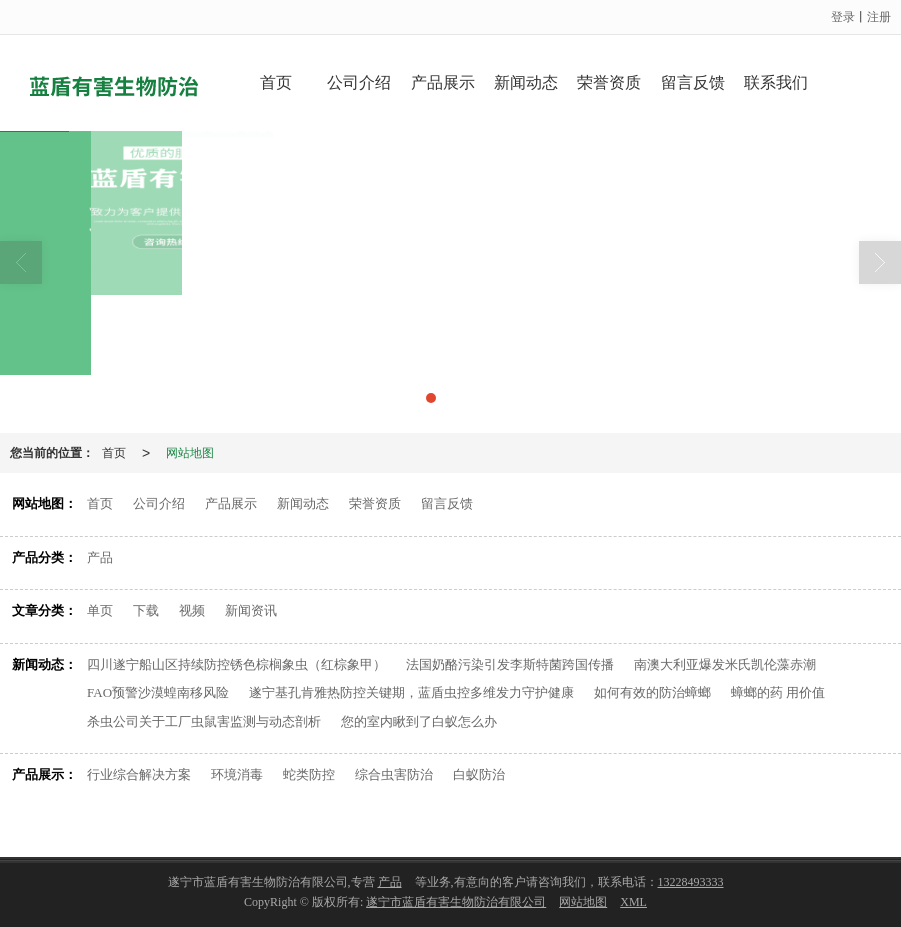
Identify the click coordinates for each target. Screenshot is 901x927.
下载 (146, 610)
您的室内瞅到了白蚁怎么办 (419, 721)
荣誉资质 (609, 82)
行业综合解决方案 (139, 774)
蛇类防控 (309, 774)
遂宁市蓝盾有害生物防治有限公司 (456, 902)
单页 (100, 610)
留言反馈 (693, 82)
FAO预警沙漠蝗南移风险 (158, 692)
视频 (192, 610)
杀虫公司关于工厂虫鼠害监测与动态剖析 (204, 721)
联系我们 (776, 82)
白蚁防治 (479, 774)
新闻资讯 (251, 610)
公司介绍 (359, 82)
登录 (843, 17)
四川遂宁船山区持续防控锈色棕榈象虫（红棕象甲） (236, 664)
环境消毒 (237, 774)
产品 (100, 557)
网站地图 (190, 453)
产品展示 (443, 82)
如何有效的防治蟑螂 (652, 692)
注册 (879, 17)
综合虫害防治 (394, 774)
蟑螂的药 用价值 (778, 692)
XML (633, 902)
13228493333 (691, 882)
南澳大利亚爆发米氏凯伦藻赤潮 (725, 664)
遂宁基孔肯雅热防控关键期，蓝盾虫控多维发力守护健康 (411, 692)
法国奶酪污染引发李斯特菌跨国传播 (510, 664)
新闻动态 (526, 82)
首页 (276, 82)
